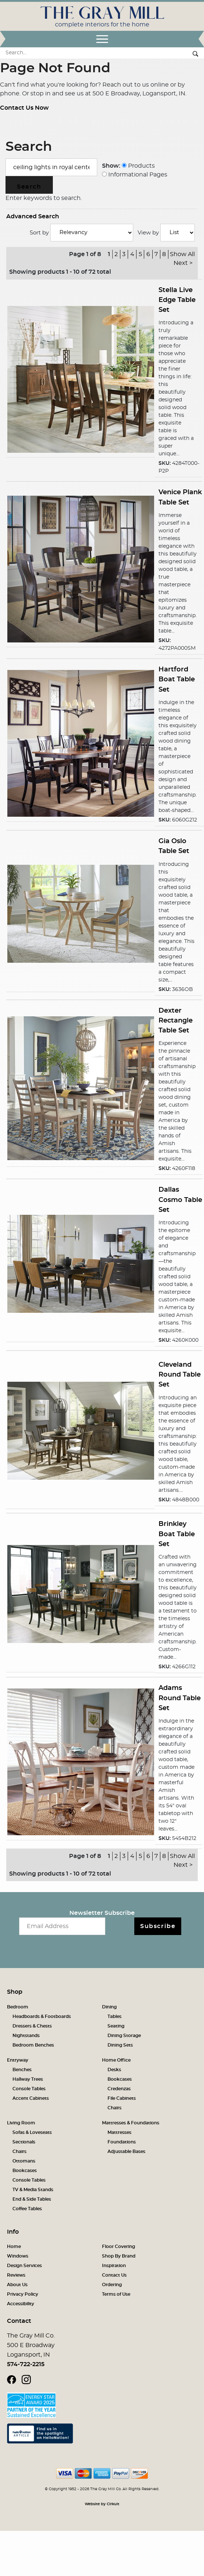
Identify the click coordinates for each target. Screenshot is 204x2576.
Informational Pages (134, 175)
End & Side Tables (31, 2199)
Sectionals (23, 2142)
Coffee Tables (27, 2209)
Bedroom (17, 2007)
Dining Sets (120, 2045)
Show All (182, 254)
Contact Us (114, 2275)
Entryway (17, 2060)
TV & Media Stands (32, 2189)
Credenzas (119, 2089)
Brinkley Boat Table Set (177, 1534)
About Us (17, 2284)
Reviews (16, 2275)
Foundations (122, 2142)
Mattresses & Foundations (130, 2123)
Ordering (112, 2284)
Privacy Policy (22, 2294)
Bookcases (120, 2079)
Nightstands (26, 2035)
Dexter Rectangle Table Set (176, 1020)
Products (138, 166)
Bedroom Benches (33, 2045)
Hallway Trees (27, 2079)
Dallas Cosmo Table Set (180, 1199)
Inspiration (114, 2265)
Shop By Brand (118, 2256)
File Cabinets (122, 2098)
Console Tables (28, 2089)
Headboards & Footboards (41, 2016)
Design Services (24, 2265)
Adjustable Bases (126, 2151)
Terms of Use (116, 2294)
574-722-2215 (25, 2364)
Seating (116, 2026)
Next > (183, 263)
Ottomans (23, 2161)
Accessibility (20, 2304)
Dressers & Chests (32, 2026)
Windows (17, 2256)
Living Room (21, 2123)
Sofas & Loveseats (32, 2132)
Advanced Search (32, 216)
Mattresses (119, 2132)
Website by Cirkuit (102, 2504)
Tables (114, 2016)
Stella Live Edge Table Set (177, 300)
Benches (22, 2069)
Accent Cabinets (30, 2098)
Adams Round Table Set (180, 1698)
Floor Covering (118, 2246)
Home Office (116, 2060)
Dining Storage (124, 2035)
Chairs (114, 2108)
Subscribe (157, 1926)
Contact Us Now (24, 108)
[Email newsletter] (62, 1926)
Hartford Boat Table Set (177, 679)
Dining (109, 2007)
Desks (114, 2069)
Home (14, 2246)
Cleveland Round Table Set (180, 1374)
